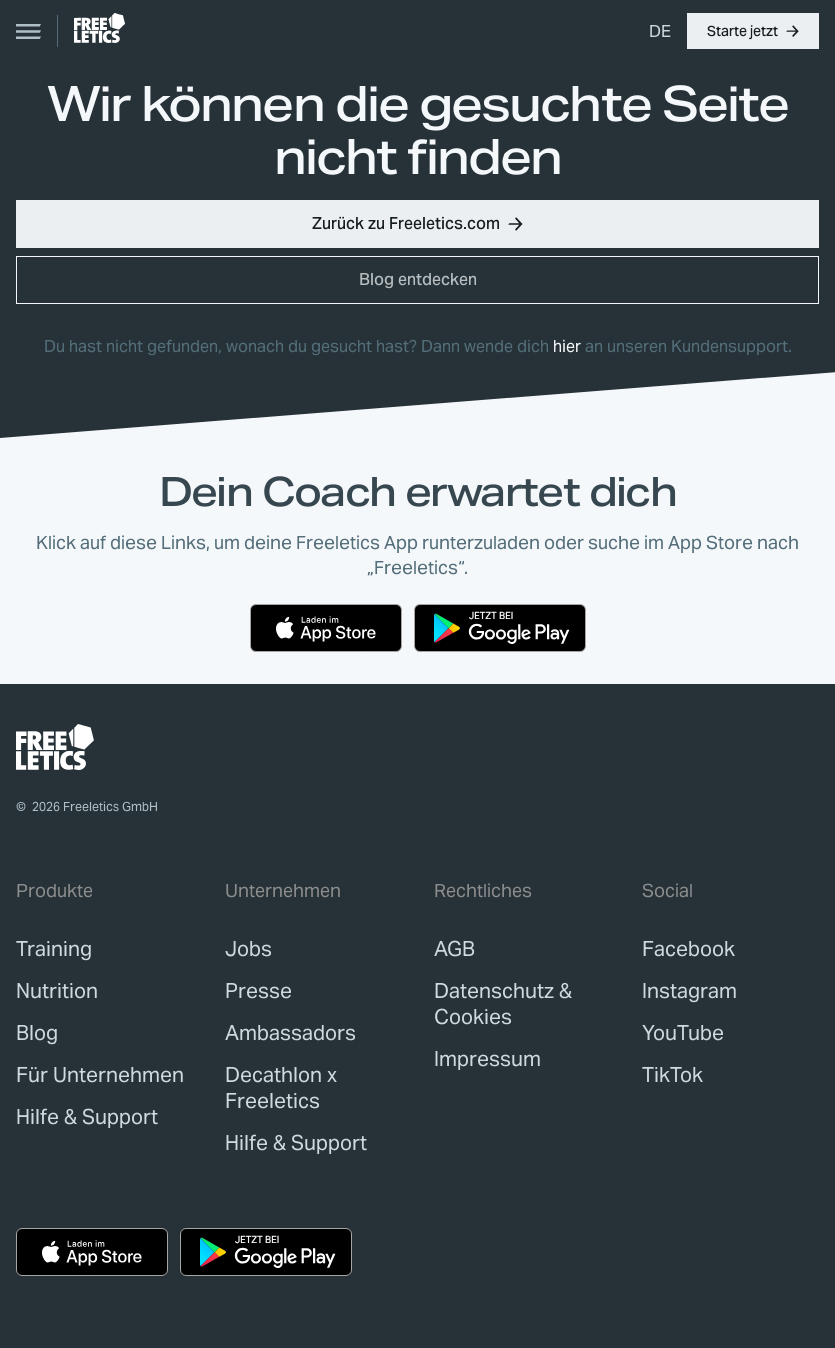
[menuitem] (660, 31)
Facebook (688, 949)
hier (567, 346)
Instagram (689, 991)
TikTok (672, 1075)
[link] (99, 28)
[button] (753, 31)
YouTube (683, 1033)
